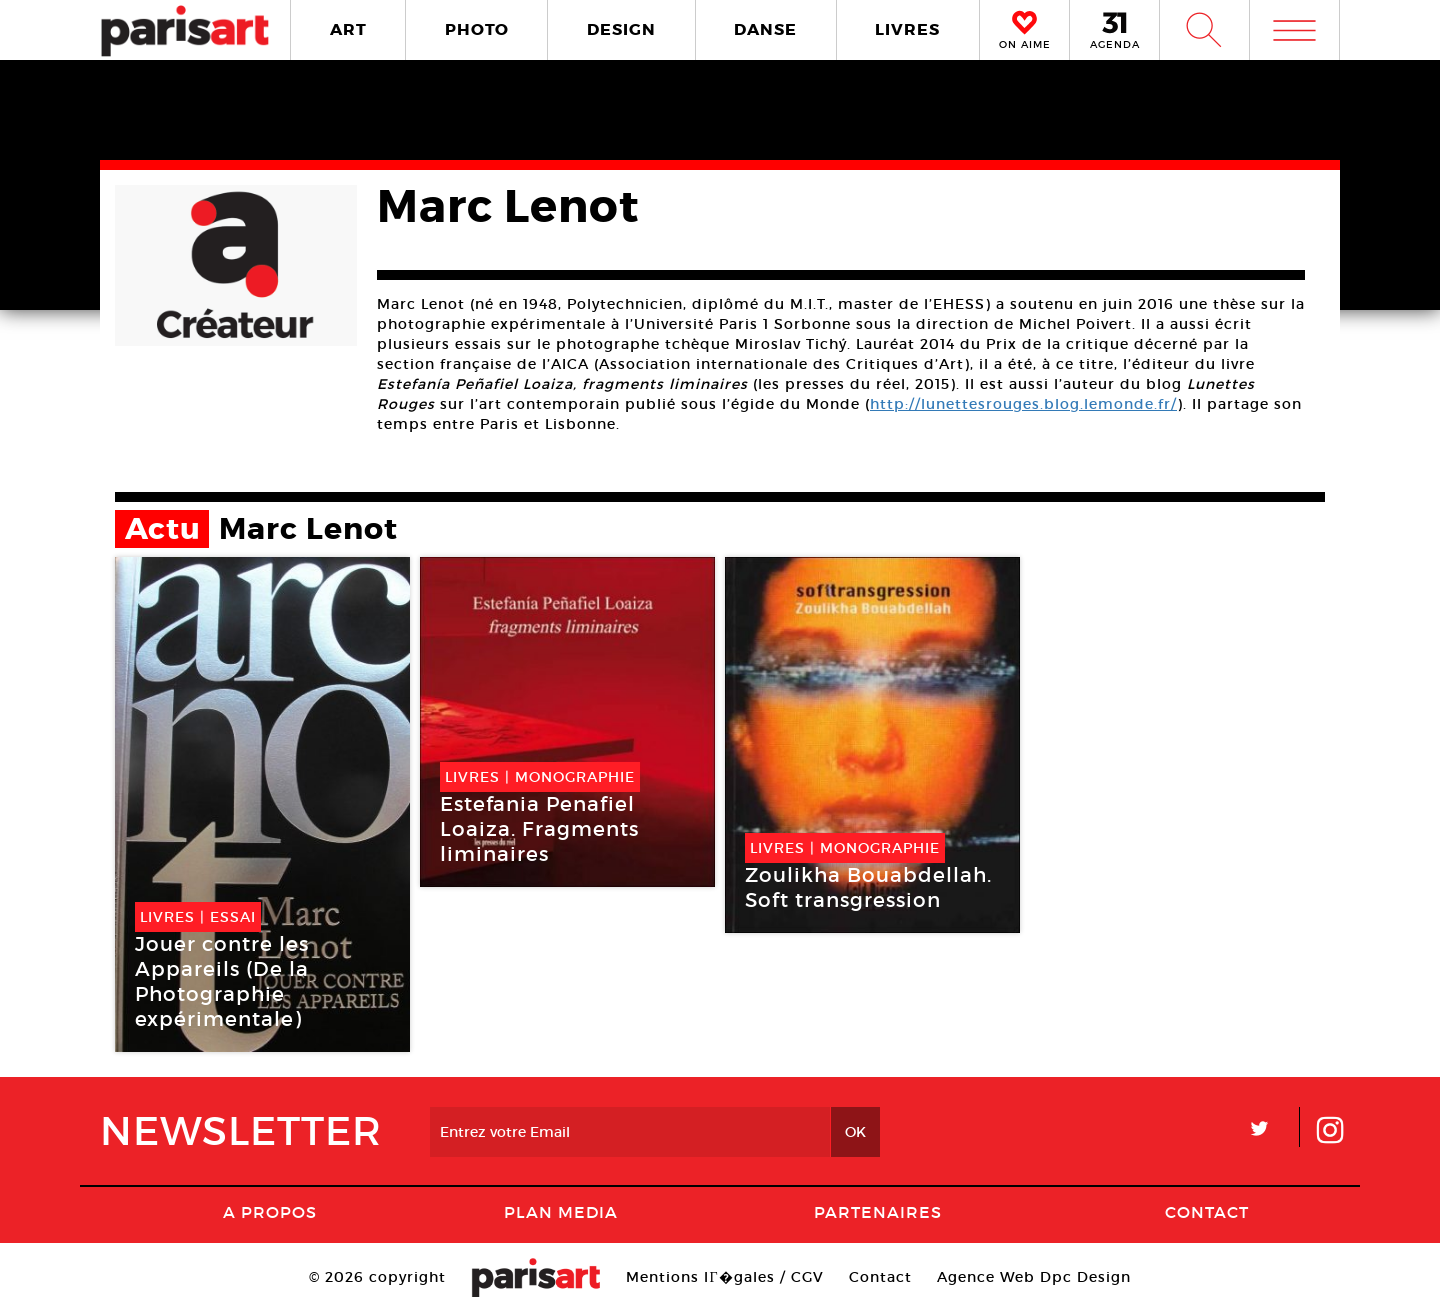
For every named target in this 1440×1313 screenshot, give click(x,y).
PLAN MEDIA (561, 1212)
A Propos (270, 1212)
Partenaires (878, 1212)
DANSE (765, 29)
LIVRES (907, 29)
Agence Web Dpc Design (1034, 1277)
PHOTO (477, 29)
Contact (1207, 1212)
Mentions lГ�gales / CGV (724, 1277)
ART (348, 29)
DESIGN (621, 29)
